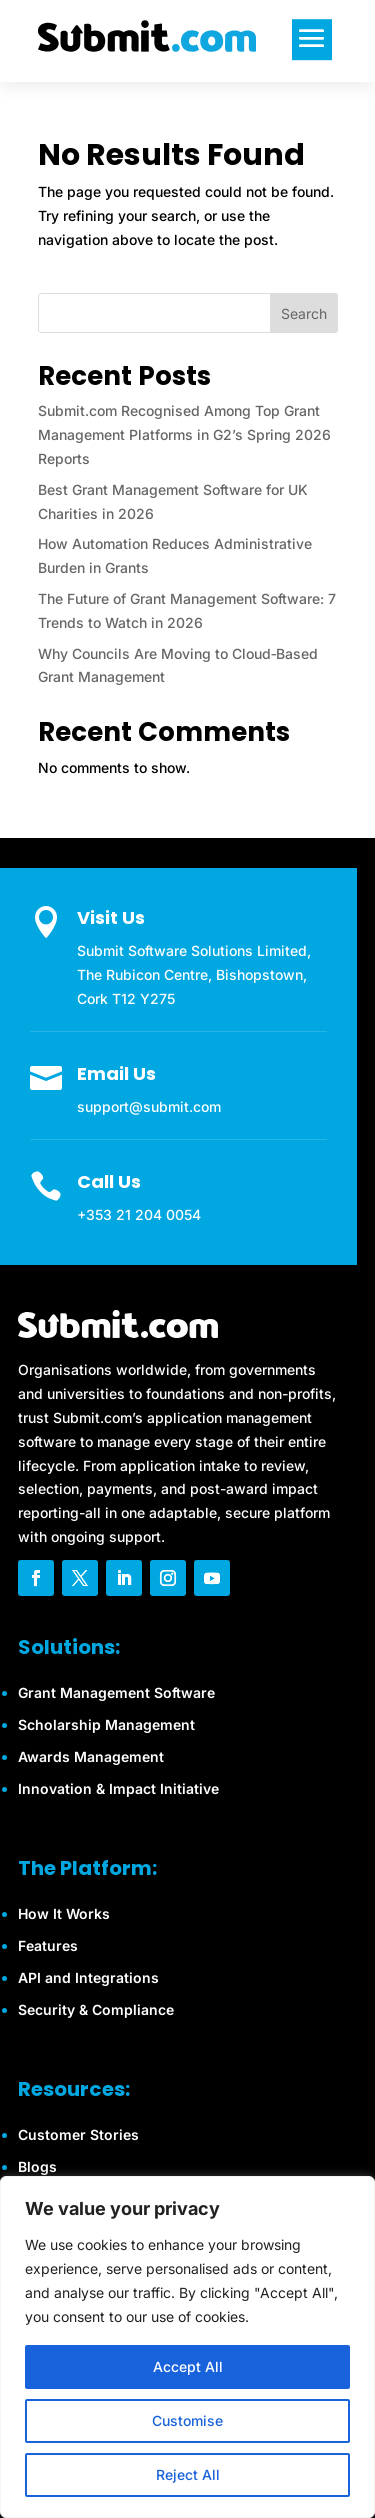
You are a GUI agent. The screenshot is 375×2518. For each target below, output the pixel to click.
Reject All (188, 2474)
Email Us (116, 1073)
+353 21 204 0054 (139, 1214)
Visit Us (111, 917)
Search (304, 313)
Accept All (188, 2366)
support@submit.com (149, 1106)
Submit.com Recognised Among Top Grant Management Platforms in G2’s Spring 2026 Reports (184, 434)
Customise (187, 2420)
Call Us (109, 1181)
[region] (187, 2347)
